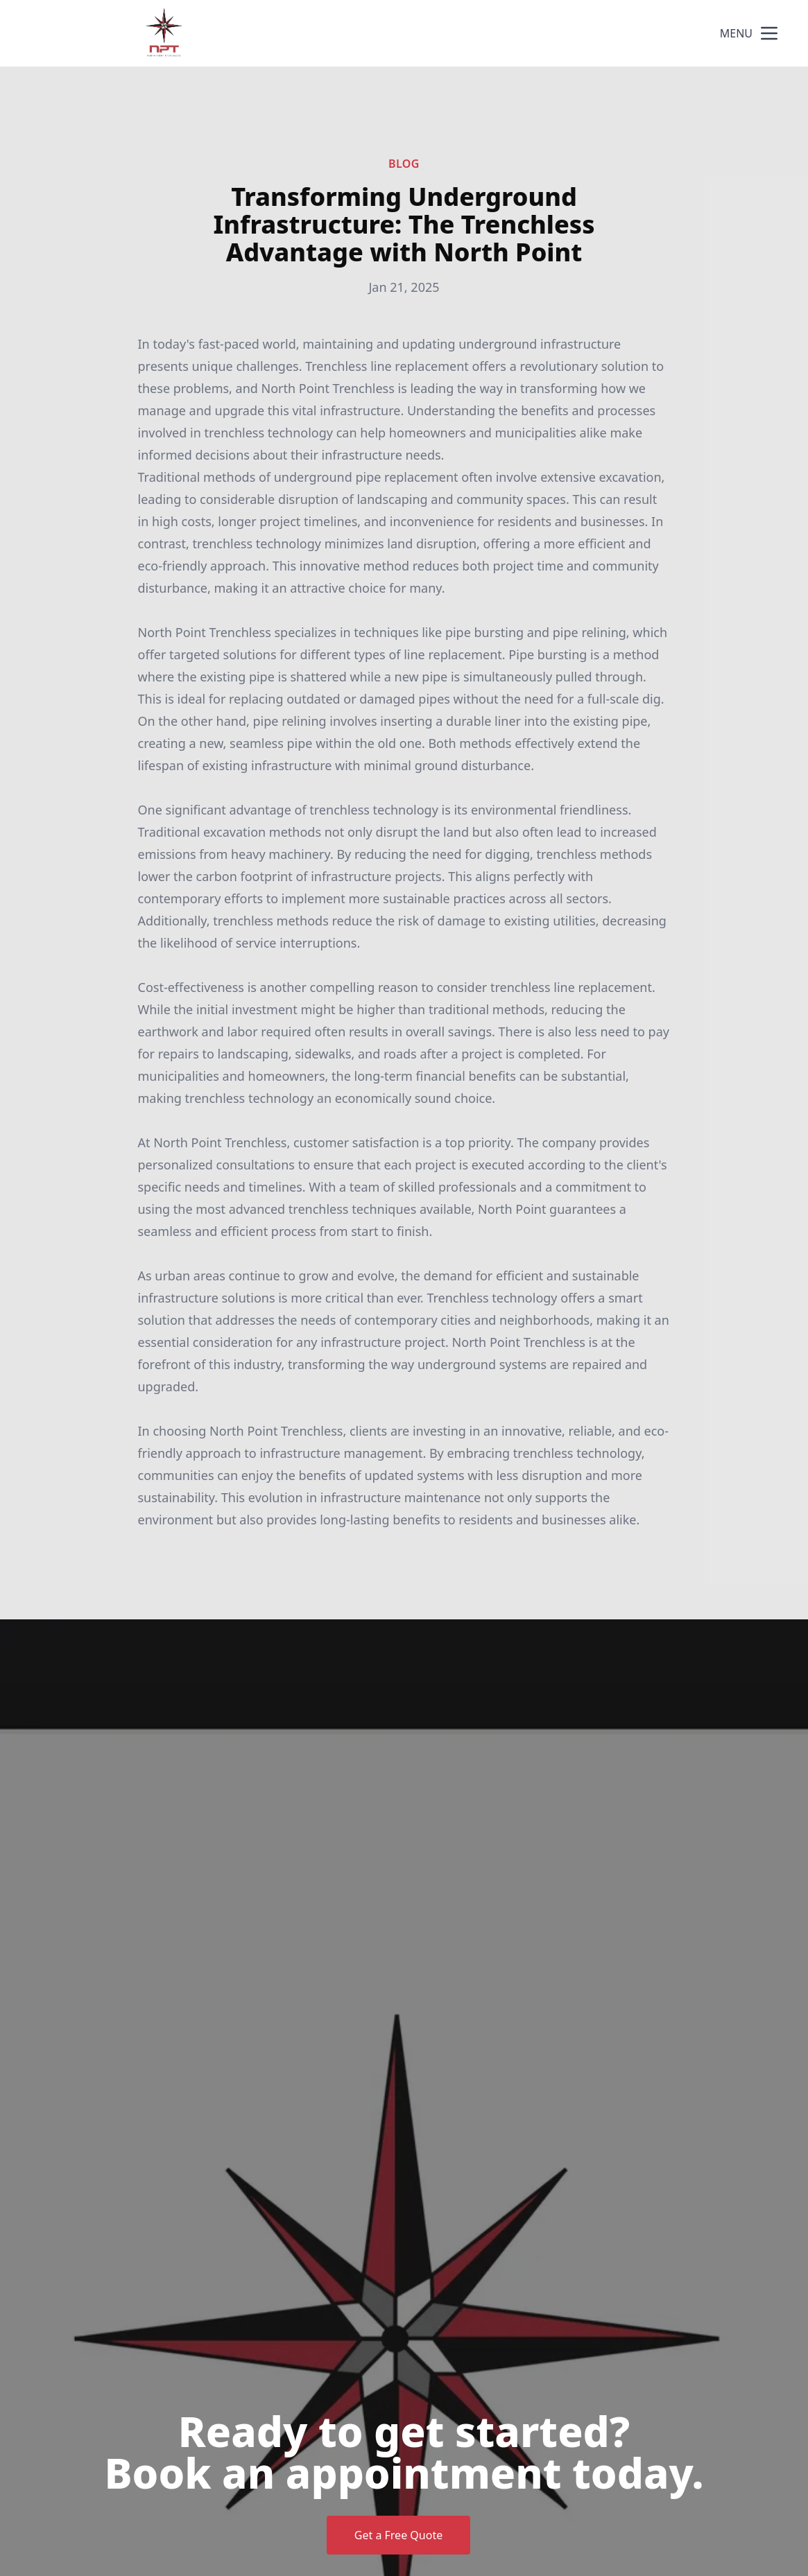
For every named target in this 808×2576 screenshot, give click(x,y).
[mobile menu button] (769, 33)
